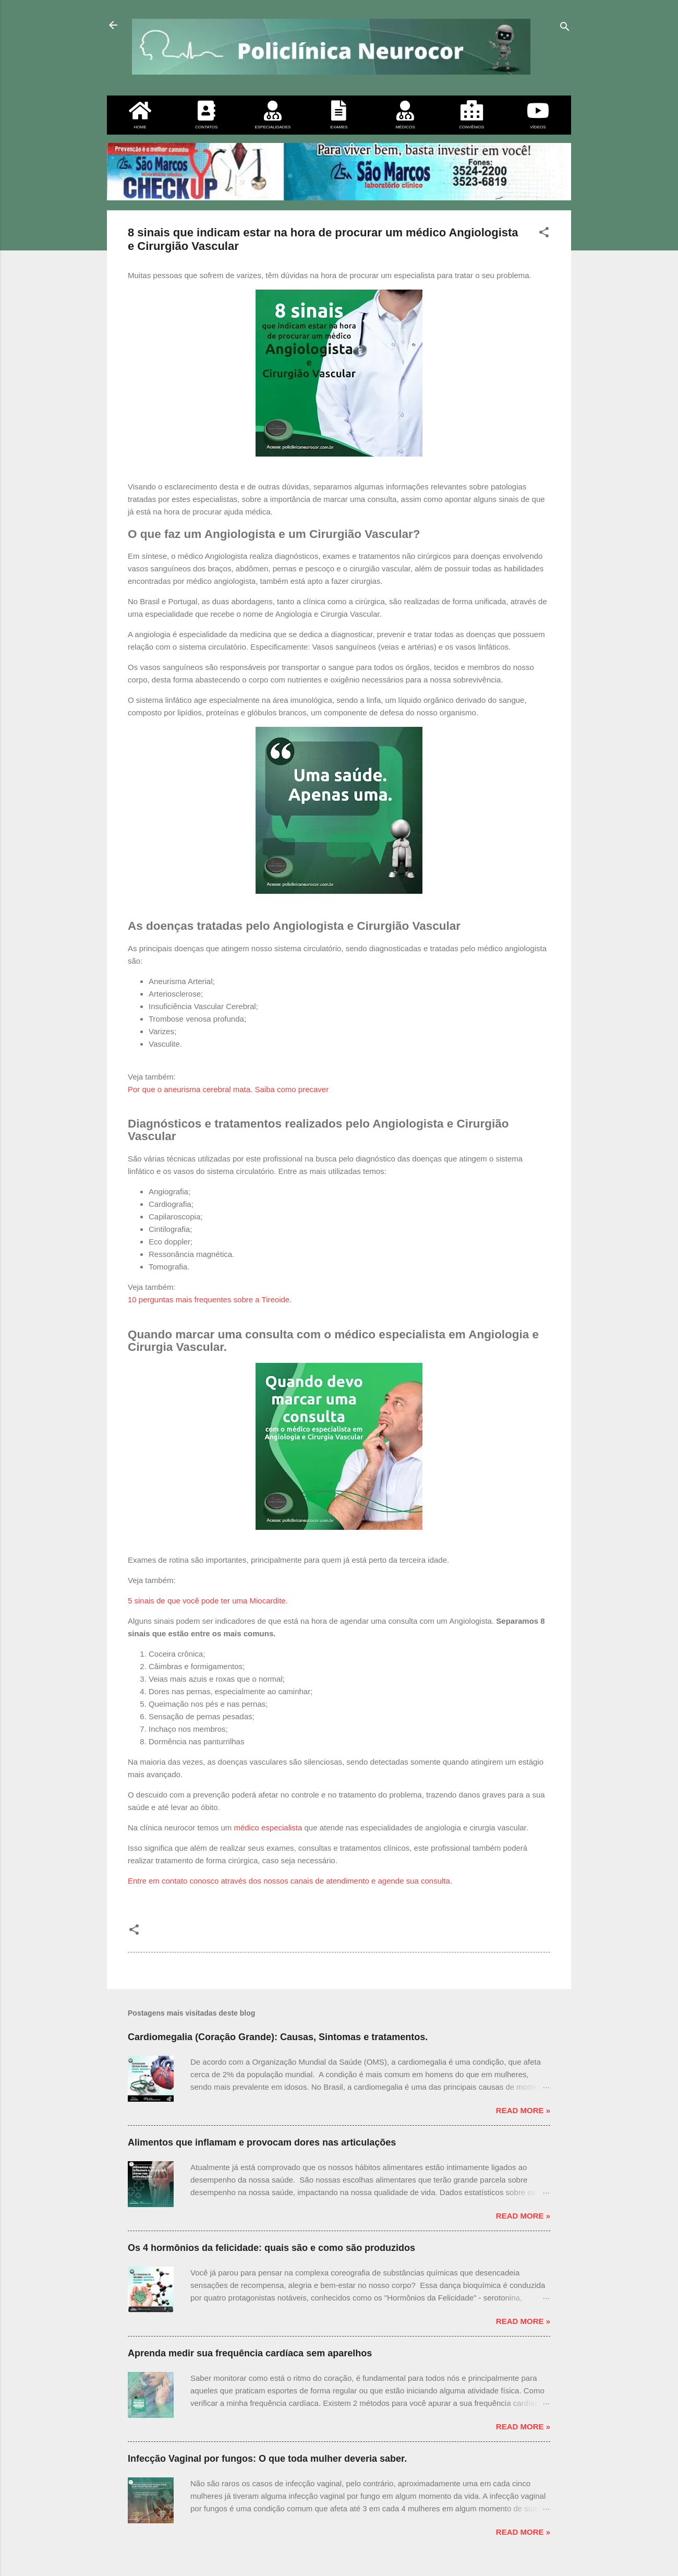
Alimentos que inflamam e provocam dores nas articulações (262, 2142)
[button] (544, 234)
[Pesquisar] (565, 28)
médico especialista (268, 1827)
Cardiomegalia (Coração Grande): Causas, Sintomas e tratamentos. (278, 2037)
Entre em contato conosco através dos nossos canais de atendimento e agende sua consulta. (290, 1880)
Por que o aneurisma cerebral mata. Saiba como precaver (228, 1089)
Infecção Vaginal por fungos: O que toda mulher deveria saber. (267, 2458)
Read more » (523, 2110)
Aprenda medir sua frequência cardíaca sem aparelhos (250, 2353)
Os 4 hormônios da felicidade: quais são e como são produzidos (271, 2248)
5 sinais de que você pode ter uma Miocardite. (208, 1600)
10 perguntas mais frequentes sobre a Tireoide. (210, 1299)
